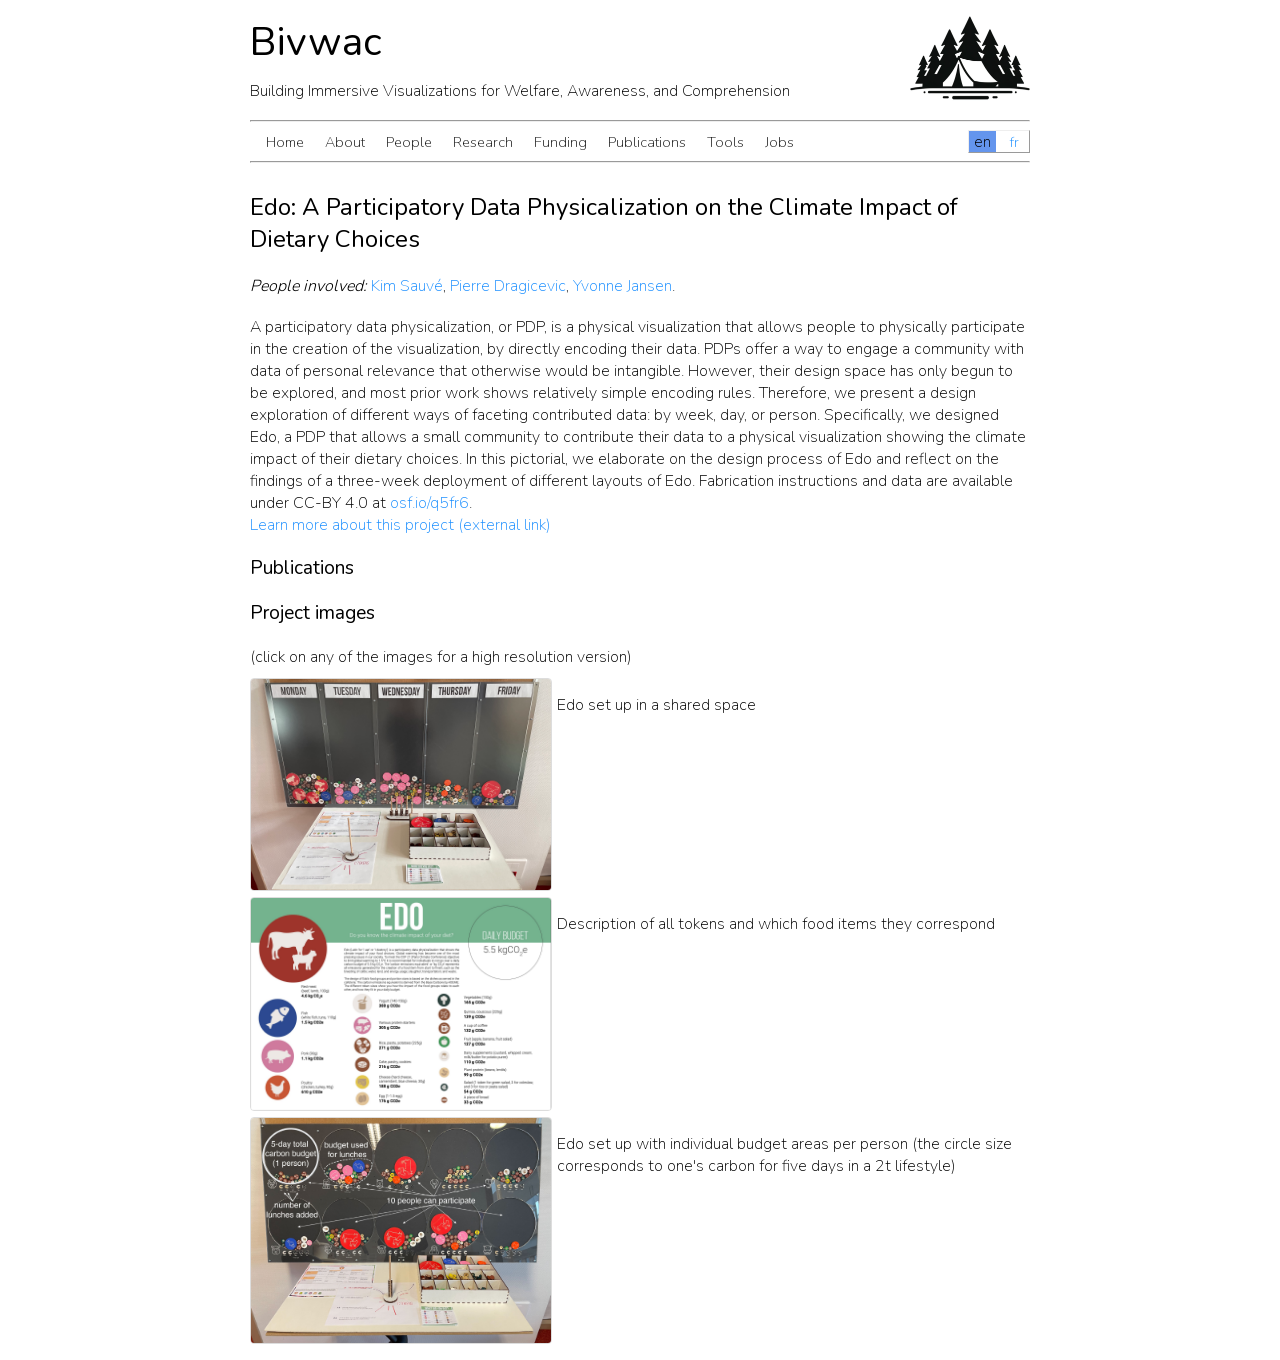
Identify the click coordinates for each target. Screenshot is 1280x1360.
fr (1014, 142)
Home (285, 142)
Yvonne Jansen (622, 286)
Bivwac (316, 42)
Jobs (779, 142)
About (345, 142)
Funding (560, 142)
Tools (725, 142)
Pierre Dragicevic (508, 286)
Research (483, 142)
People (409, 142)
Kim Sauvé (407, 286)
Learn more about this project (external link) (400, 525)
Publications (647, 142)
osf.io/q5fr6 (429, 503)
